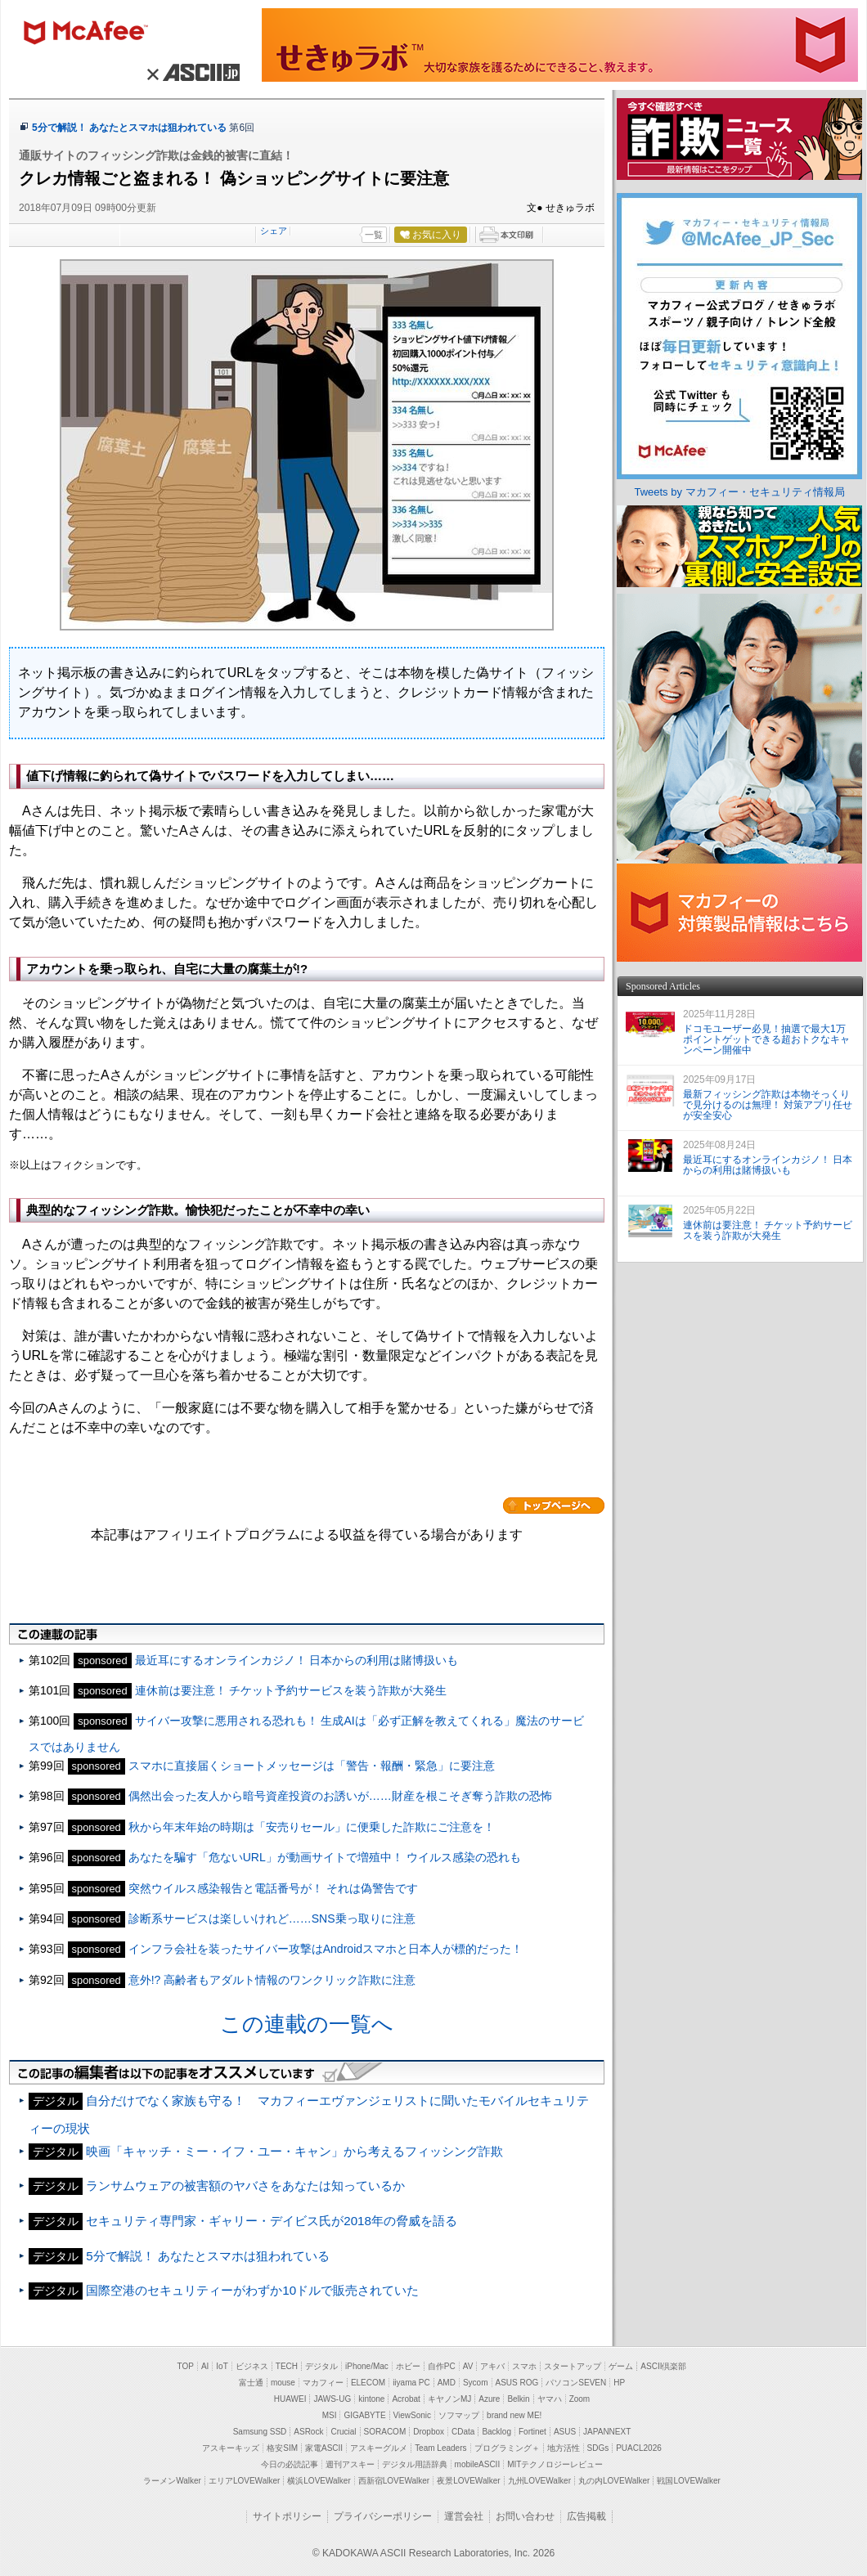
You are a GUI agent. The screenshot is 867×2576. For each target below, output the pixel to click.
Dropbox (428, 2431)
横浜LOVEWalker (318, 2480)
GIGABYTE (364, 2415)
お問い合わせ (525, 2516)
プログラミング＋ (507, 2448)
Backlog (496, 2431)
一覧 (374, 235)
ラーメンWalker (172, 2480)
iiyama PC (411, 2382)
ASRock (308, 2431)
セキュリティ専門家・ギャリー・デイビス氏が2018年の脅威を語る (271, 2221)
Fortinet (532, 2431)
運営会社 (463, 2516)
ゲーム (621, 2366)
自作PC (442, 2366)
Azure (489, 2398)
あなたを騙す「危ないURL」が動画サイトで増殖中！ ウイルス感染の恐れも (324, 1857)
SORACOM (385, 2431)
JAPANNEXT (607, 2431)
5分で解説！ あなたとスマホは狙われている (129, 127)
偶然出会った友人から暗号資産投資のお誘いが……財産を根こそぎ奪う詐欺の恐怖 (340, 1795)
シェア (273, 231)
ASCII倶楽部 (663, 2366)
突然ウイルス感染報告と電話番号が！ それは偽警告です (273, 1888)
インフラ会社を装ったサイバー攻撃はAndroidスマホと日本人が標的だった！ (325, 1948)
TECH (287, 2366)
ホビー (408, 2366)
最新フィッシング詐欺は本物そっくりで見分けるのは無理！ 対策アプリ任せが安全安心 (767, 1104)
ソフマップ (458, 2415)
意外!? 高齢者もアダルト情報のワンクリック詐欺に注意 (272, 1979)
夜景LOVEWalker (468, 2480)
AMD (447, 2382)
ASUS (565, 2431)
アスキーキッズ (230, 2448)
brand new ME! (514, 2415)
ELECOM (368, 2382)
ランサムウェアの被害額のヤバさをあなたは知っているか (245, 2185)
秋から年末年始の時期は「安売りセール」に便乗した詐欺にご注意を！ (311, 1826)
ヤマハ (549, 2398)
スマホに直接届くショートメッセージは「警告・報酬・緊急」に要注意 (311, 1765)
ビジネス (252, 2366)
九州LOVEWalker (539, 2480)
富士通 (251, 2382)
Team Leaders (440, 2448)
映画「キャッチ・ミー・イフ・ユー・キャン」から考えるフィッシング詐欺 (294, 2151)
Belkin (518, 2398)
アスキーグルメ (378, 2448)
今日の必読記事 (289, 2464)
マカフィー (93, 33)
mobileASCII (478, 2464)
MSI (329, 2415)
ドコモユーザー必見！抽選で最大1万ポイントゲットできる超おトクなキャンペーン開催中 (766, 1039)
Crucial (343, 2431)
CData (462, 2431)
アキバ (492, 2366)
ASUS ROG (517, 2382)
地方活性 (563, 2448)
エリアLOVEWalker (244, 2480)
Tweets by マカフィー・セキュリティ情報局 (739, 492)
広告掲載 (586, 2516)
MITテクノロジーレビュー (555, 2464)
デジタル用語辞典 (414, 2464)
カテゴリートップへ (553, 1505)
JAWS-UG (332, 2398)
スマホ (524, 2366)
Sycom (475, 2382)
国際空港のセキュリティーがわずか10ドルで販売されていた (252, 2290)
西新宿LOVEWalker (393, 2480)
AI (205, 2366)
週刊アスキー (350, 2464)
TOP (185, 2366)
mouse (283, 2382)
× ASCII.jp (191, 72)
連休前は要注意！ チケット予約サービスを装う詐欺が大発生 (291, 1690)
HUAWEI (290, 2398)
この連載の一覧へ (306, 2024)
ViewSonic (412, 2415)
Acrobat (406, 2398)
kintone (371, 2398)
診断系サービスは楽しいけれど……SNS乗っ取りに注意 (272, 1918)
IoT (221, 2366)
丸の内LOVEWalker (613, 2480)
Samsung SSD (260, 2431)
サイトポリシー (287, 2516)
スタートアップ (572, 2366)
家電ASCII (324, 2448)
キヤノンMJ (449, 2398)
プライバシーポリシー (383, 2516)
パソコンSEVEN (576, 2382)
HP (619, 2382)
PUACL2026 (639, 2448)
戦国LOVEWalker (688, 2480)
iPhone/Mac (367, 2366)
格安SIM (282, 2448)
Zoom (580, 2398)
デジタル (321, 2366)
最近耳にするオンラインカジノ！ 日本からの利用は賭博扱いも (297, 1660)
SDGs (598, 2448)
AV (468, 2366)
